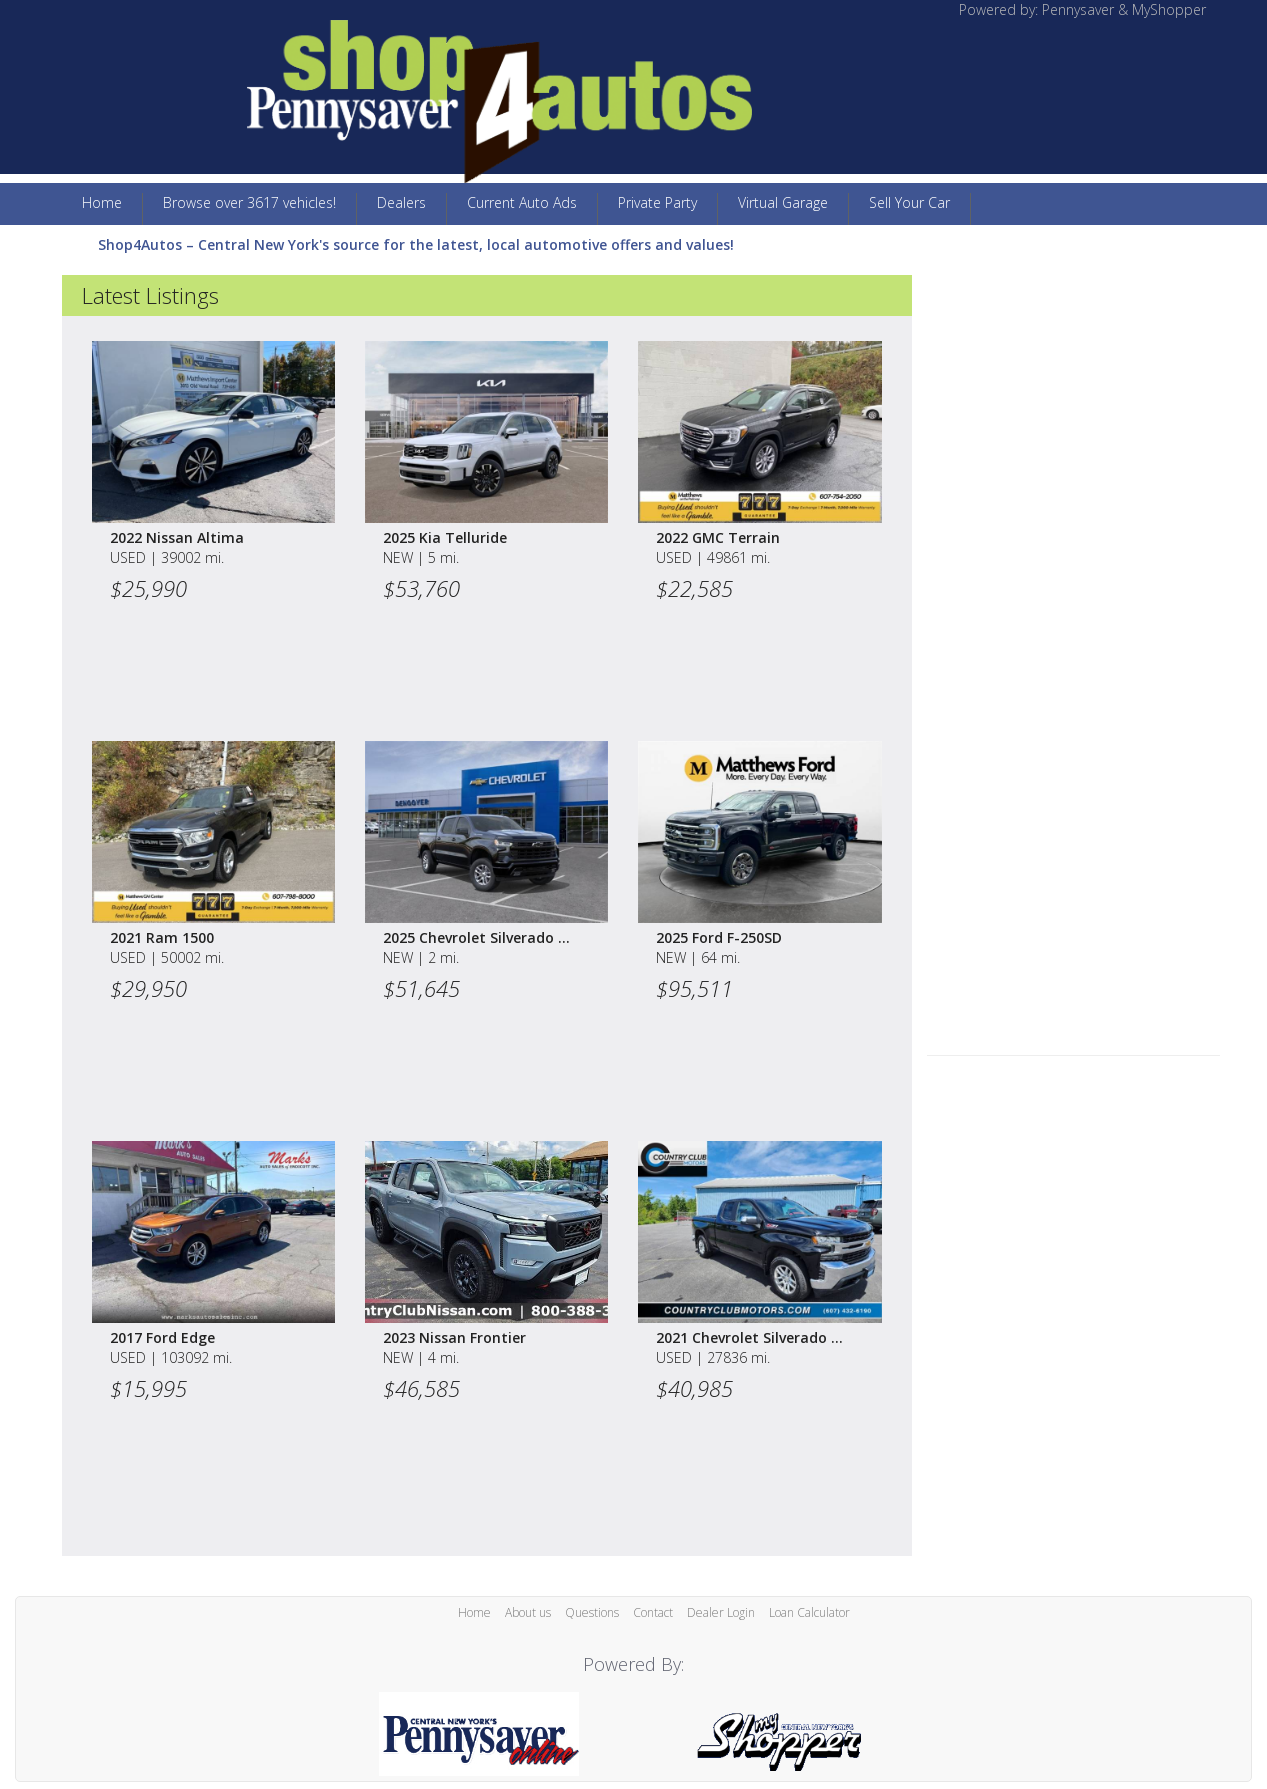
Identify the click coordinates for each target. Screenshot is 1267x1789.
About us (528, 1612)
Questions (592, 1612)
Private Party (657, 202)
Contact (653, 1612)
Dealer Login (721, 1612)
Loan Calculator (809, 1612)
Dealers (401, 202)
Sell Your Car (909, 202)
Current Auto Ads (522, 202)
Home (102, 202)
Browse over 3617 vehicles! (249, 202)
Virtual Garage (783, 202)
